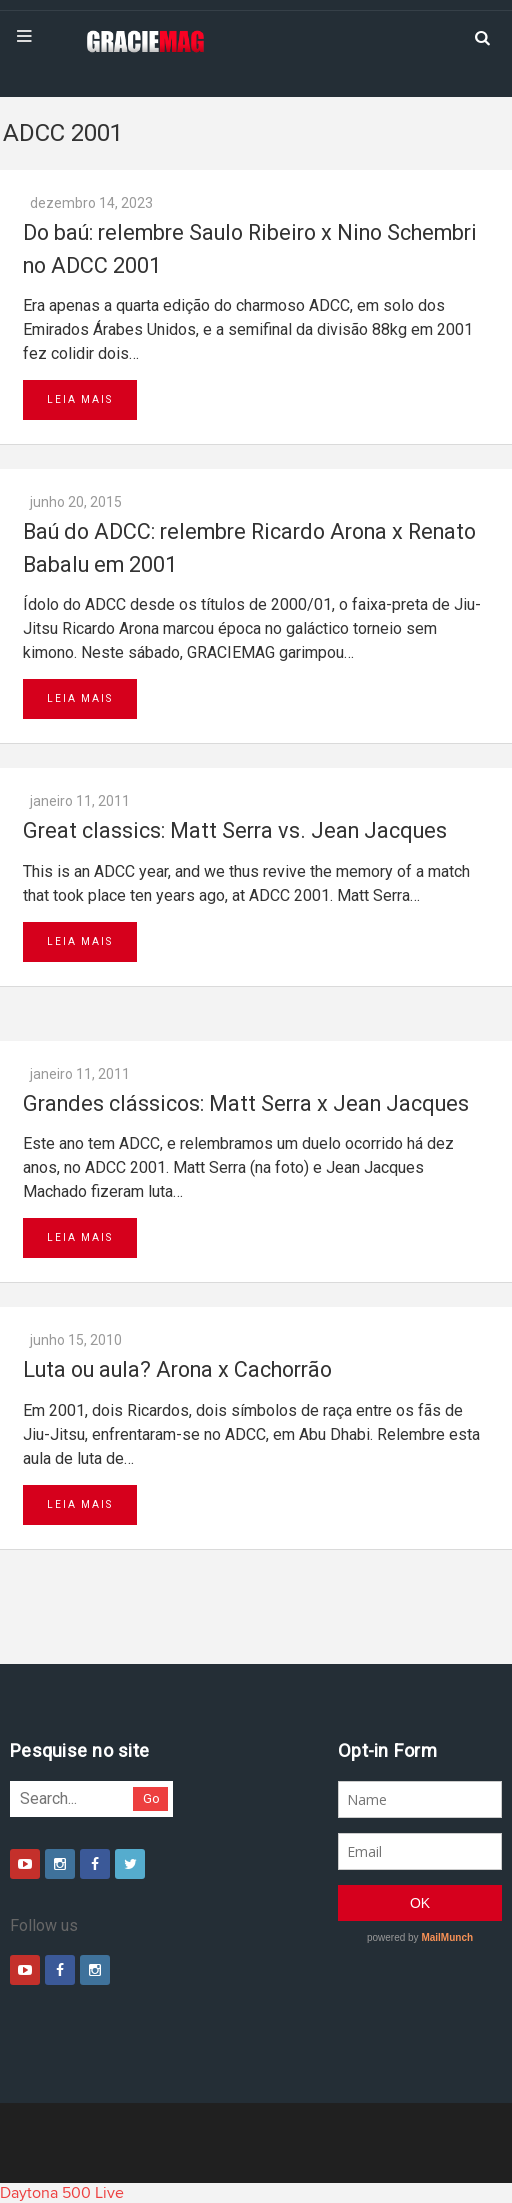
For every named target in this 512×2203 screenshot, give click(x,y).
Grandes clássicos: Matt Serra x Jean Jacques (246, 1103)
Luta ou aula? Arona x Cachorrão (177, 1369)
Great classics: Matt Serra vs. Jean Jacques (235, 830)
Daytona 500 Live (62, 2193)
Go (151, 1798)
